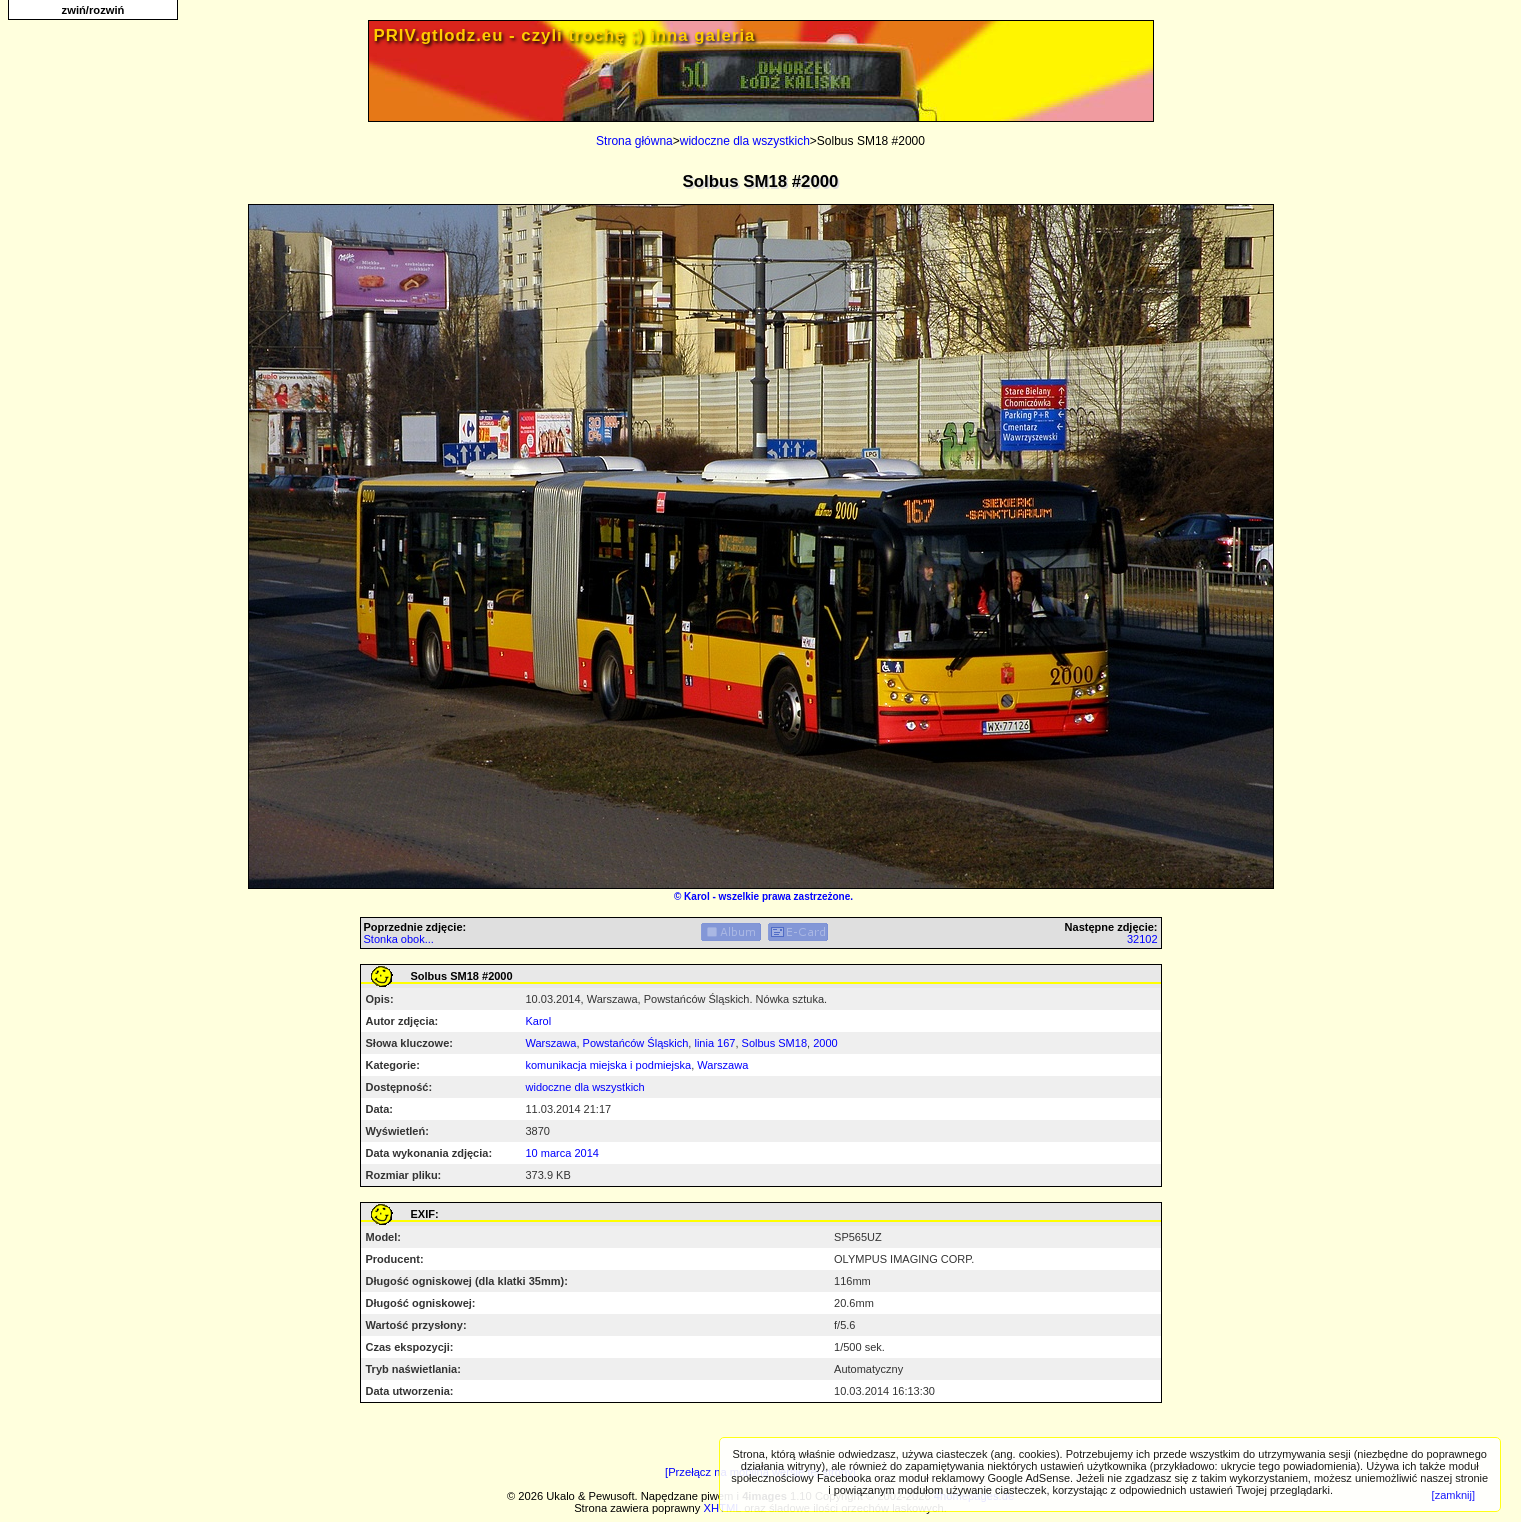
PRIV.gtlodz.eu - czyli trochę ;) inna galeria (565, 35)
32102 (1142, 939)
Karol (697, 896)
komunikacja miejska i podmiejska (609, 1065)
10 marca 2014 (562, 1153)
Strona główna (634, 141)
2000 (825, 1043)
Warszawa (551, 1043)
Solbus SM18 (774, 1043)
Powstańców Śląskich (636, 1043)
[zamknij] (1453, 1495)
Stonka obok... (399, 939)
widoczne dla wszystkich (745, 141)
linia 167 (714, 1043)
